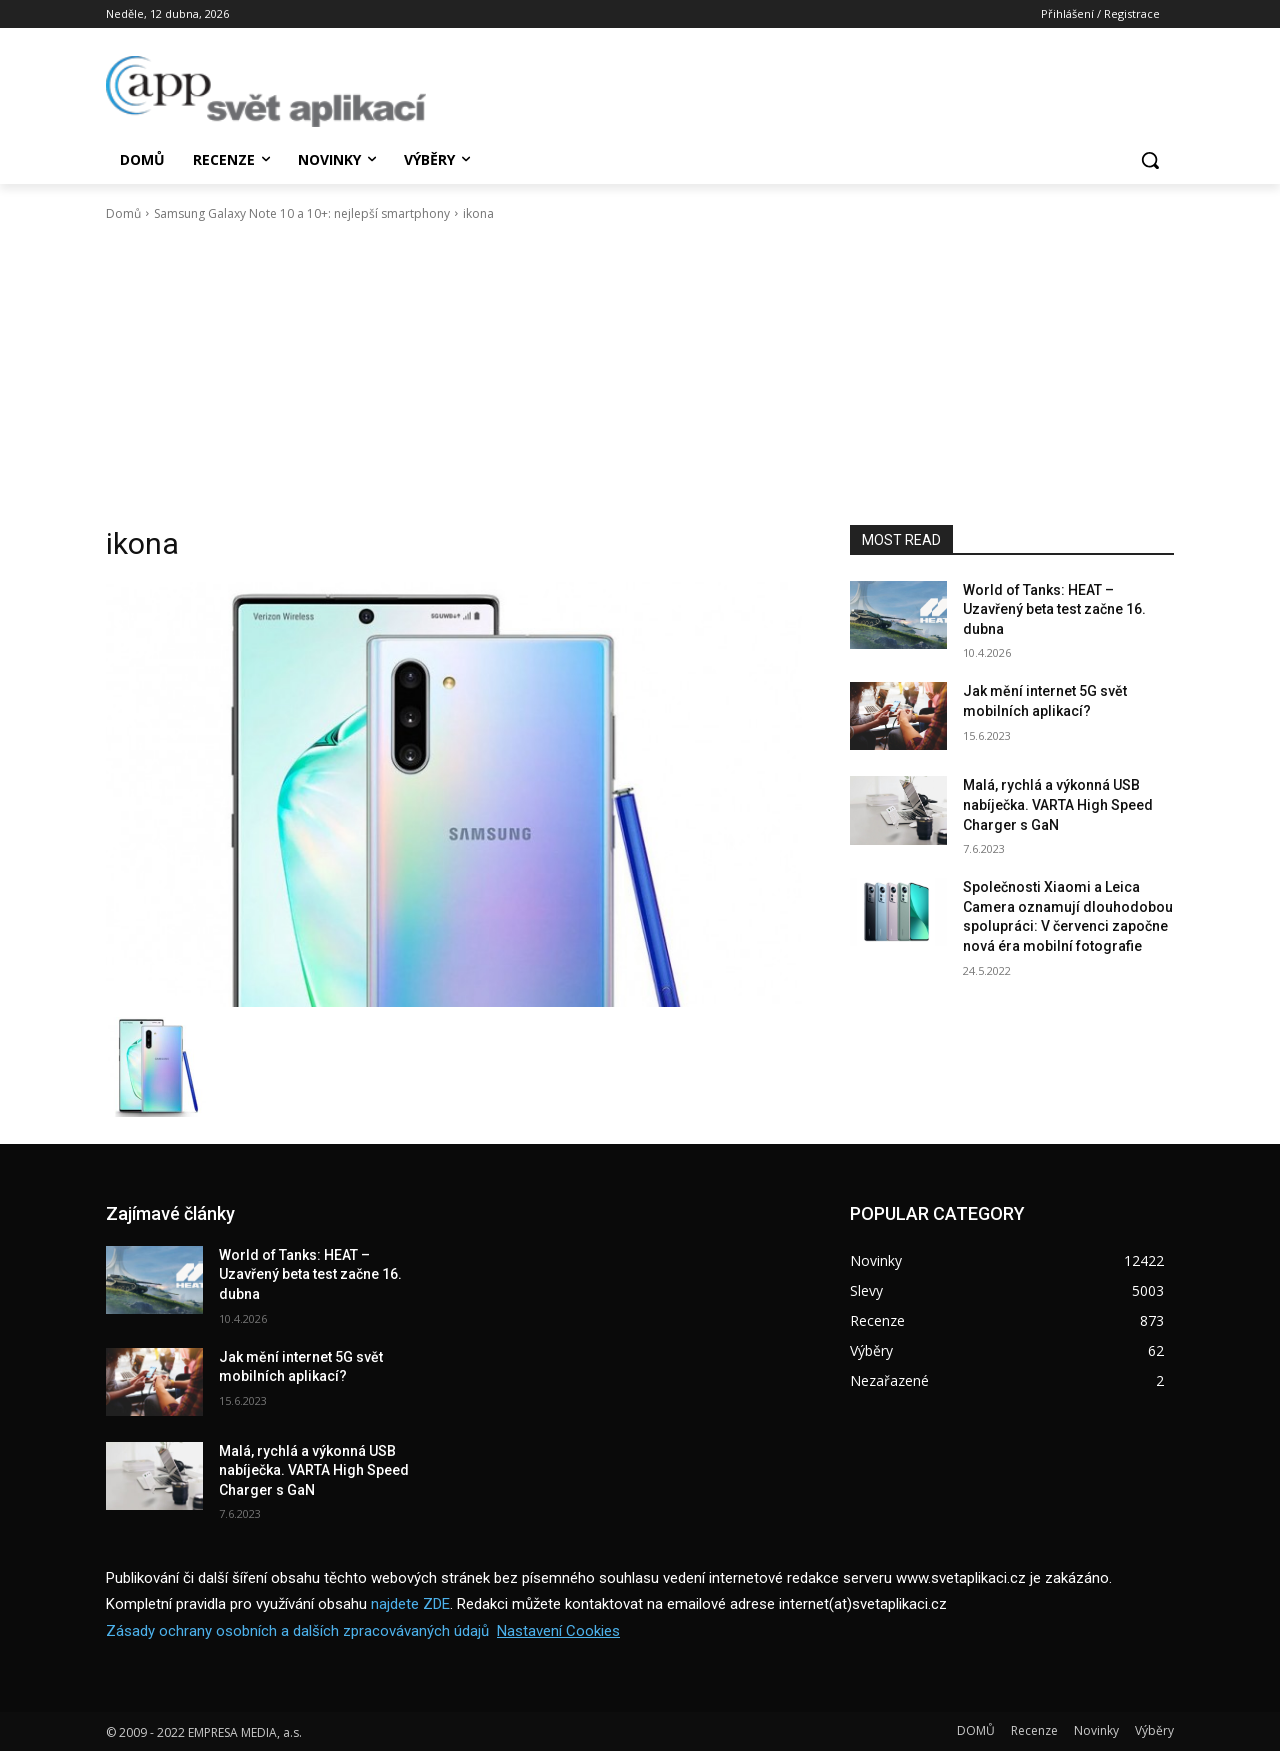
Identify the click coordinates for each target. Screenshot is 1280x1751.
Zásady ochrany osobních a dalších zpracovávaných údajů (297, 1631)
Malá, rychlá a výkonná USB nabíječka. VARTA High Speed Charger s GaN (1058, 804)
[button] (1150, 160)
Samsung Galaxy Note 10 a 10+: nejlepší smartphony (302, 213)
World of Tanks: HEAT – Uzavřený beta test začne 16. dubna (1054, 609)
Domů (123, 213)
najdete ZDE (410, 1604)
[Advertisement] (640, 374)
